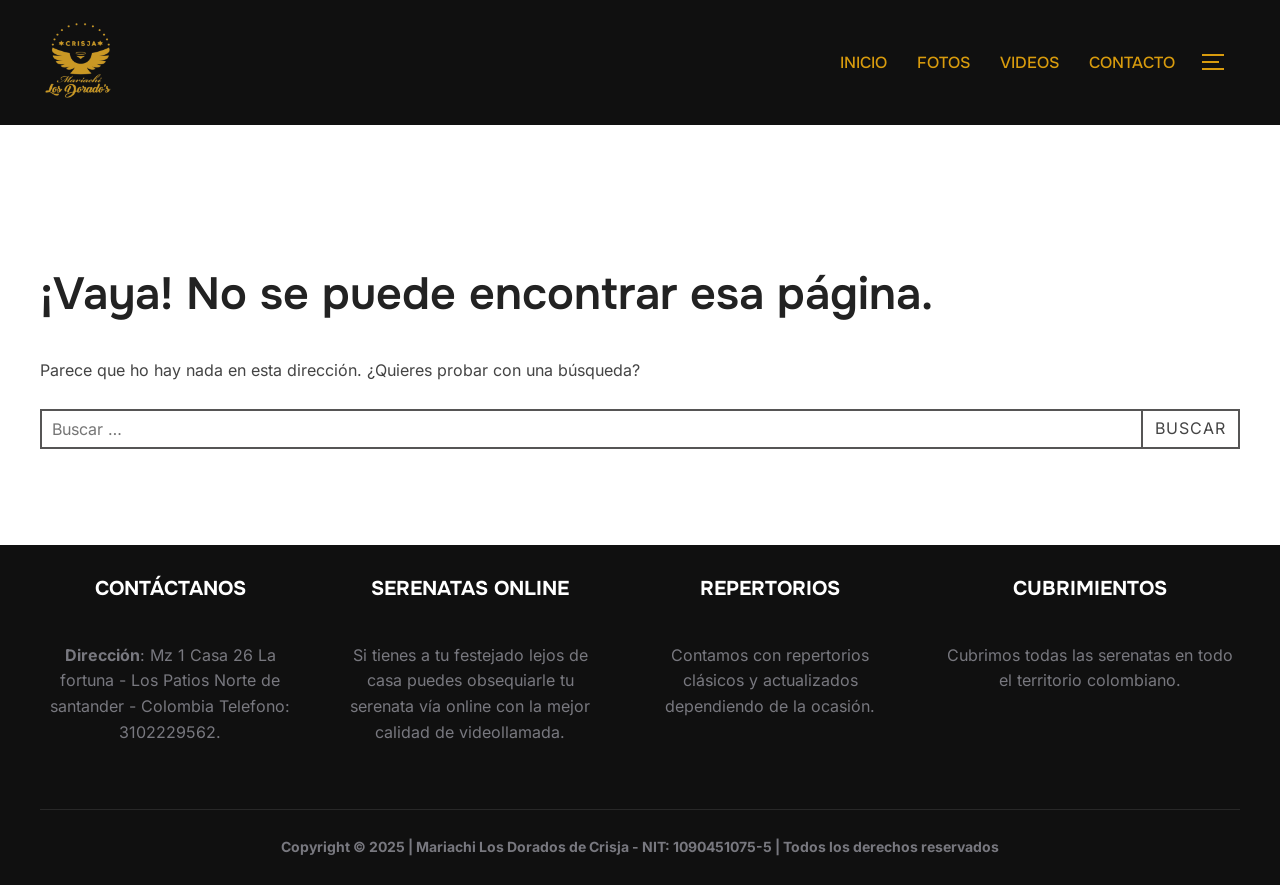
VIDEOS (1029, 62)
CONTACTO (1132, 62)
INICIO (863, 62)
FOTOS (943, 62)
